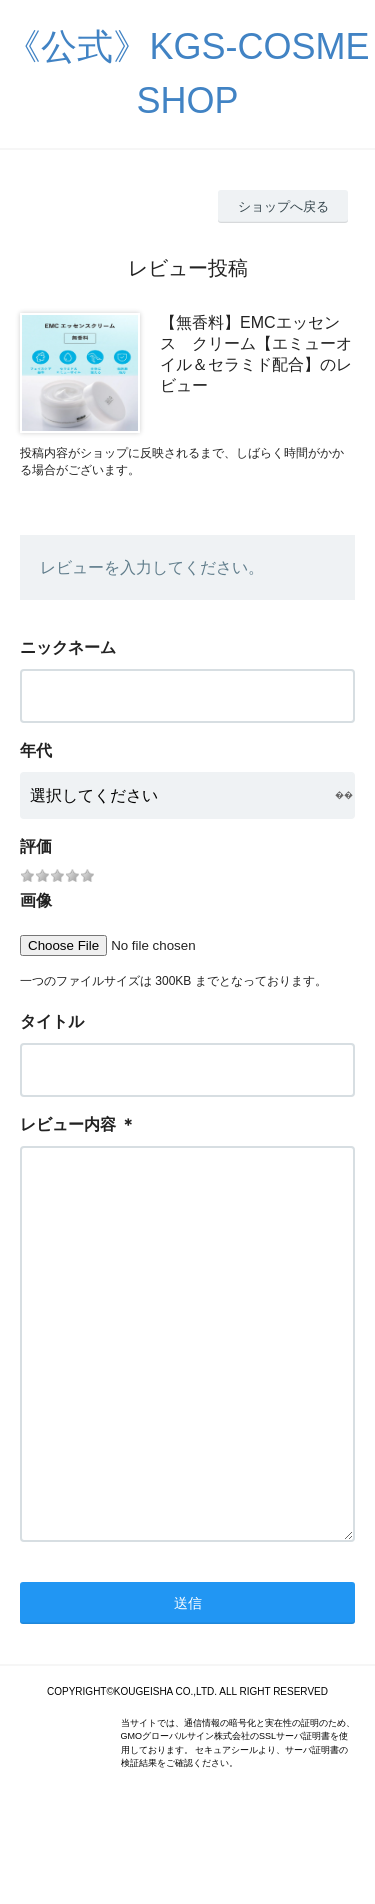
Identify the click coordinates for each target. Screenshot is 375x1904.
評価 (36, 846)
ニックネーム (68, 647)
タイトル (52, 1021)
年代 (36, 750)
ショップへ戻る (283, 206)
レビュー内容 (68, 1124)
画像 (36, 900)
